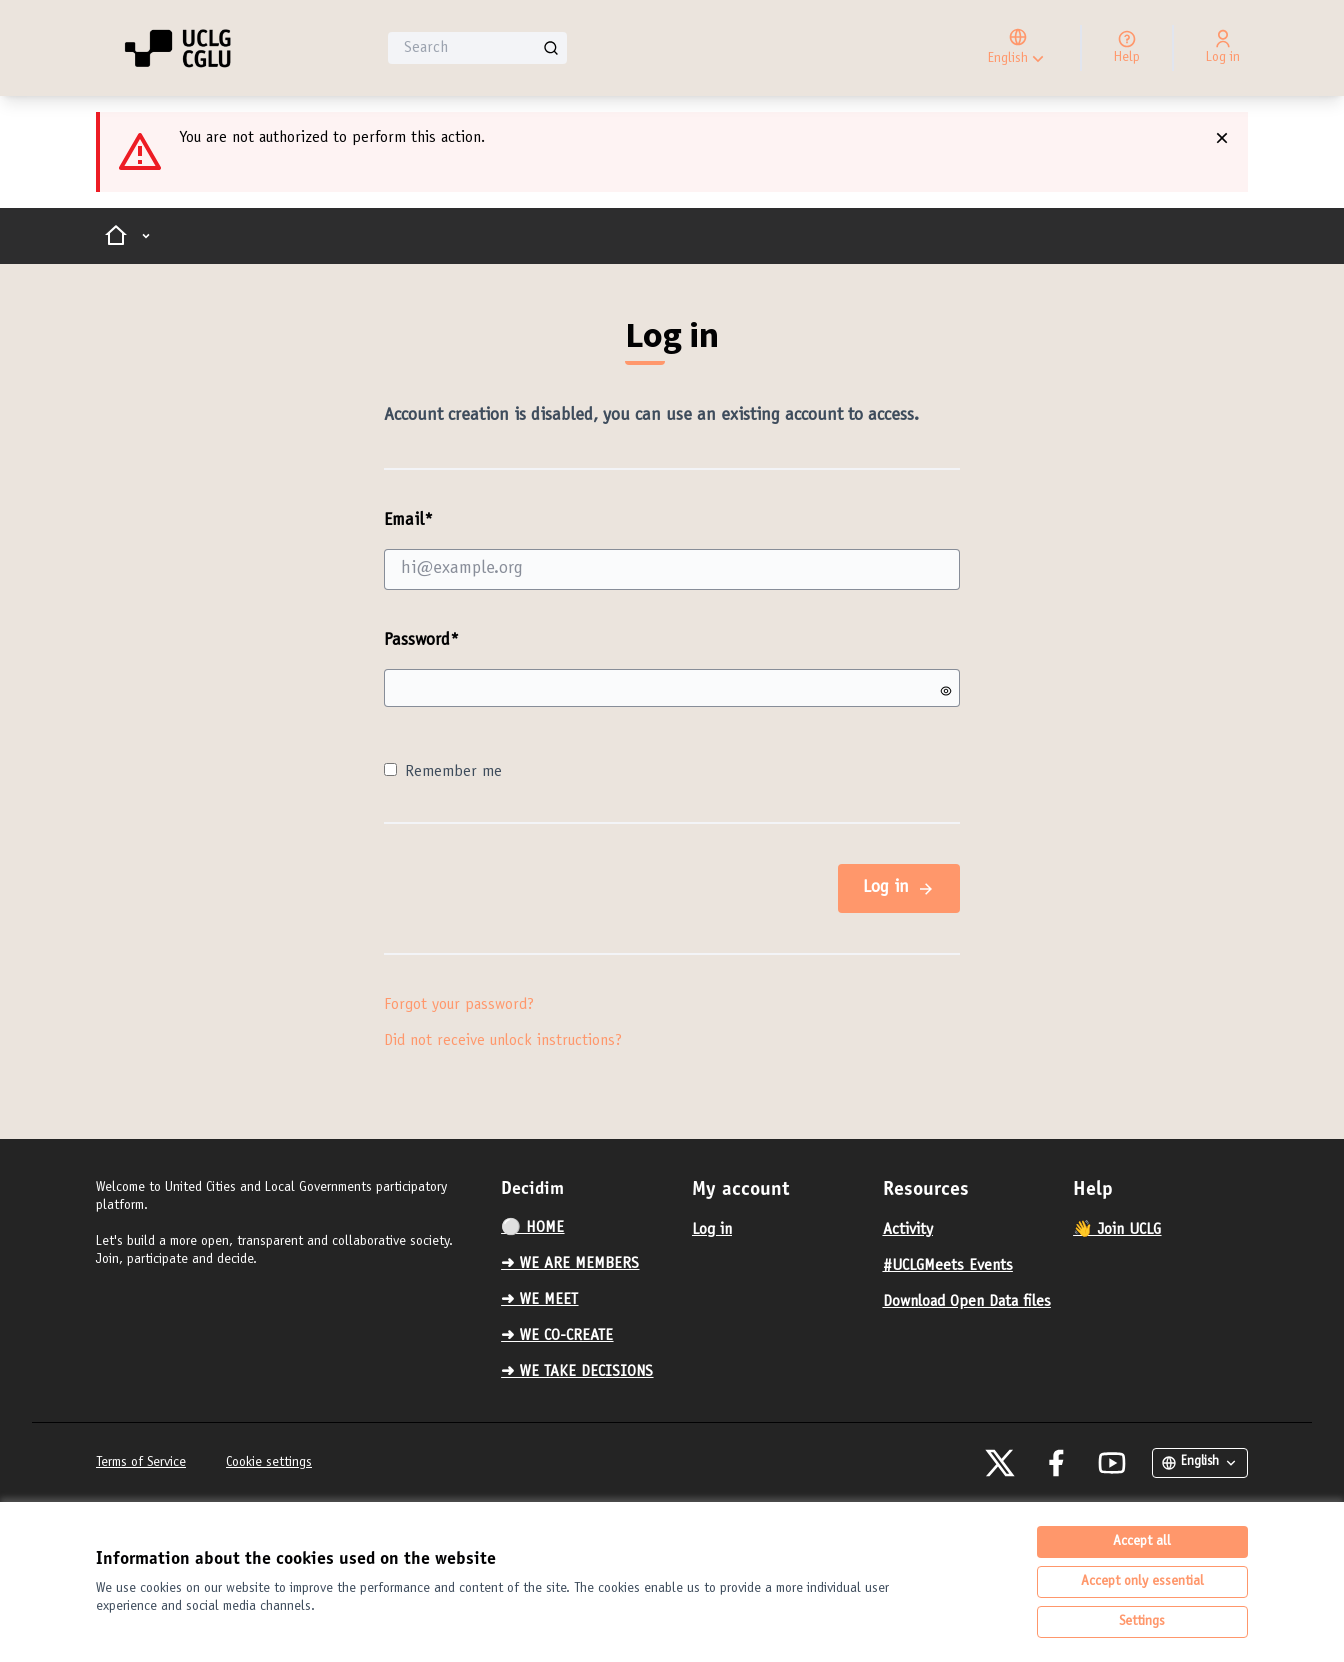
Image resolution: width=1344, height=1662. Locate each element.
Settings (1142, 1622)
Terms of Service (141, 1463)
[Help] (1127, 48)
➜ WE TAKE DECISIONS (577, 1372)
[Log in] (1223, 48)
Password (421, 641)
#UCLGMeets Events (948, 1266)
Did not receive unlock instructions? (503, 1041)
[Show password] (946, 691)
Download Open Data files (967, 1302)
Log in (899, 888)
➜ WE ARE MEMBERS (570, 1264)
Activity (908, 1230)
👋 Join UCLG (1117, 1230)
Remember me (443, 771)
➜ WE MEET (539, 1300)
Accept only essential (1142, 1582)
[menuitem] (588, 1228)
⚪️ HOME (532, 1228)
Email (672, 550)
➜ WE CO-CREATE (557, 1336)
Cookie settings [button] (269, 1463)
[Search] (477, 48)
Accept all (1142, 1542)
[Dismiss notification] (1222, 138)
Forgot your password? (459, 1005)
